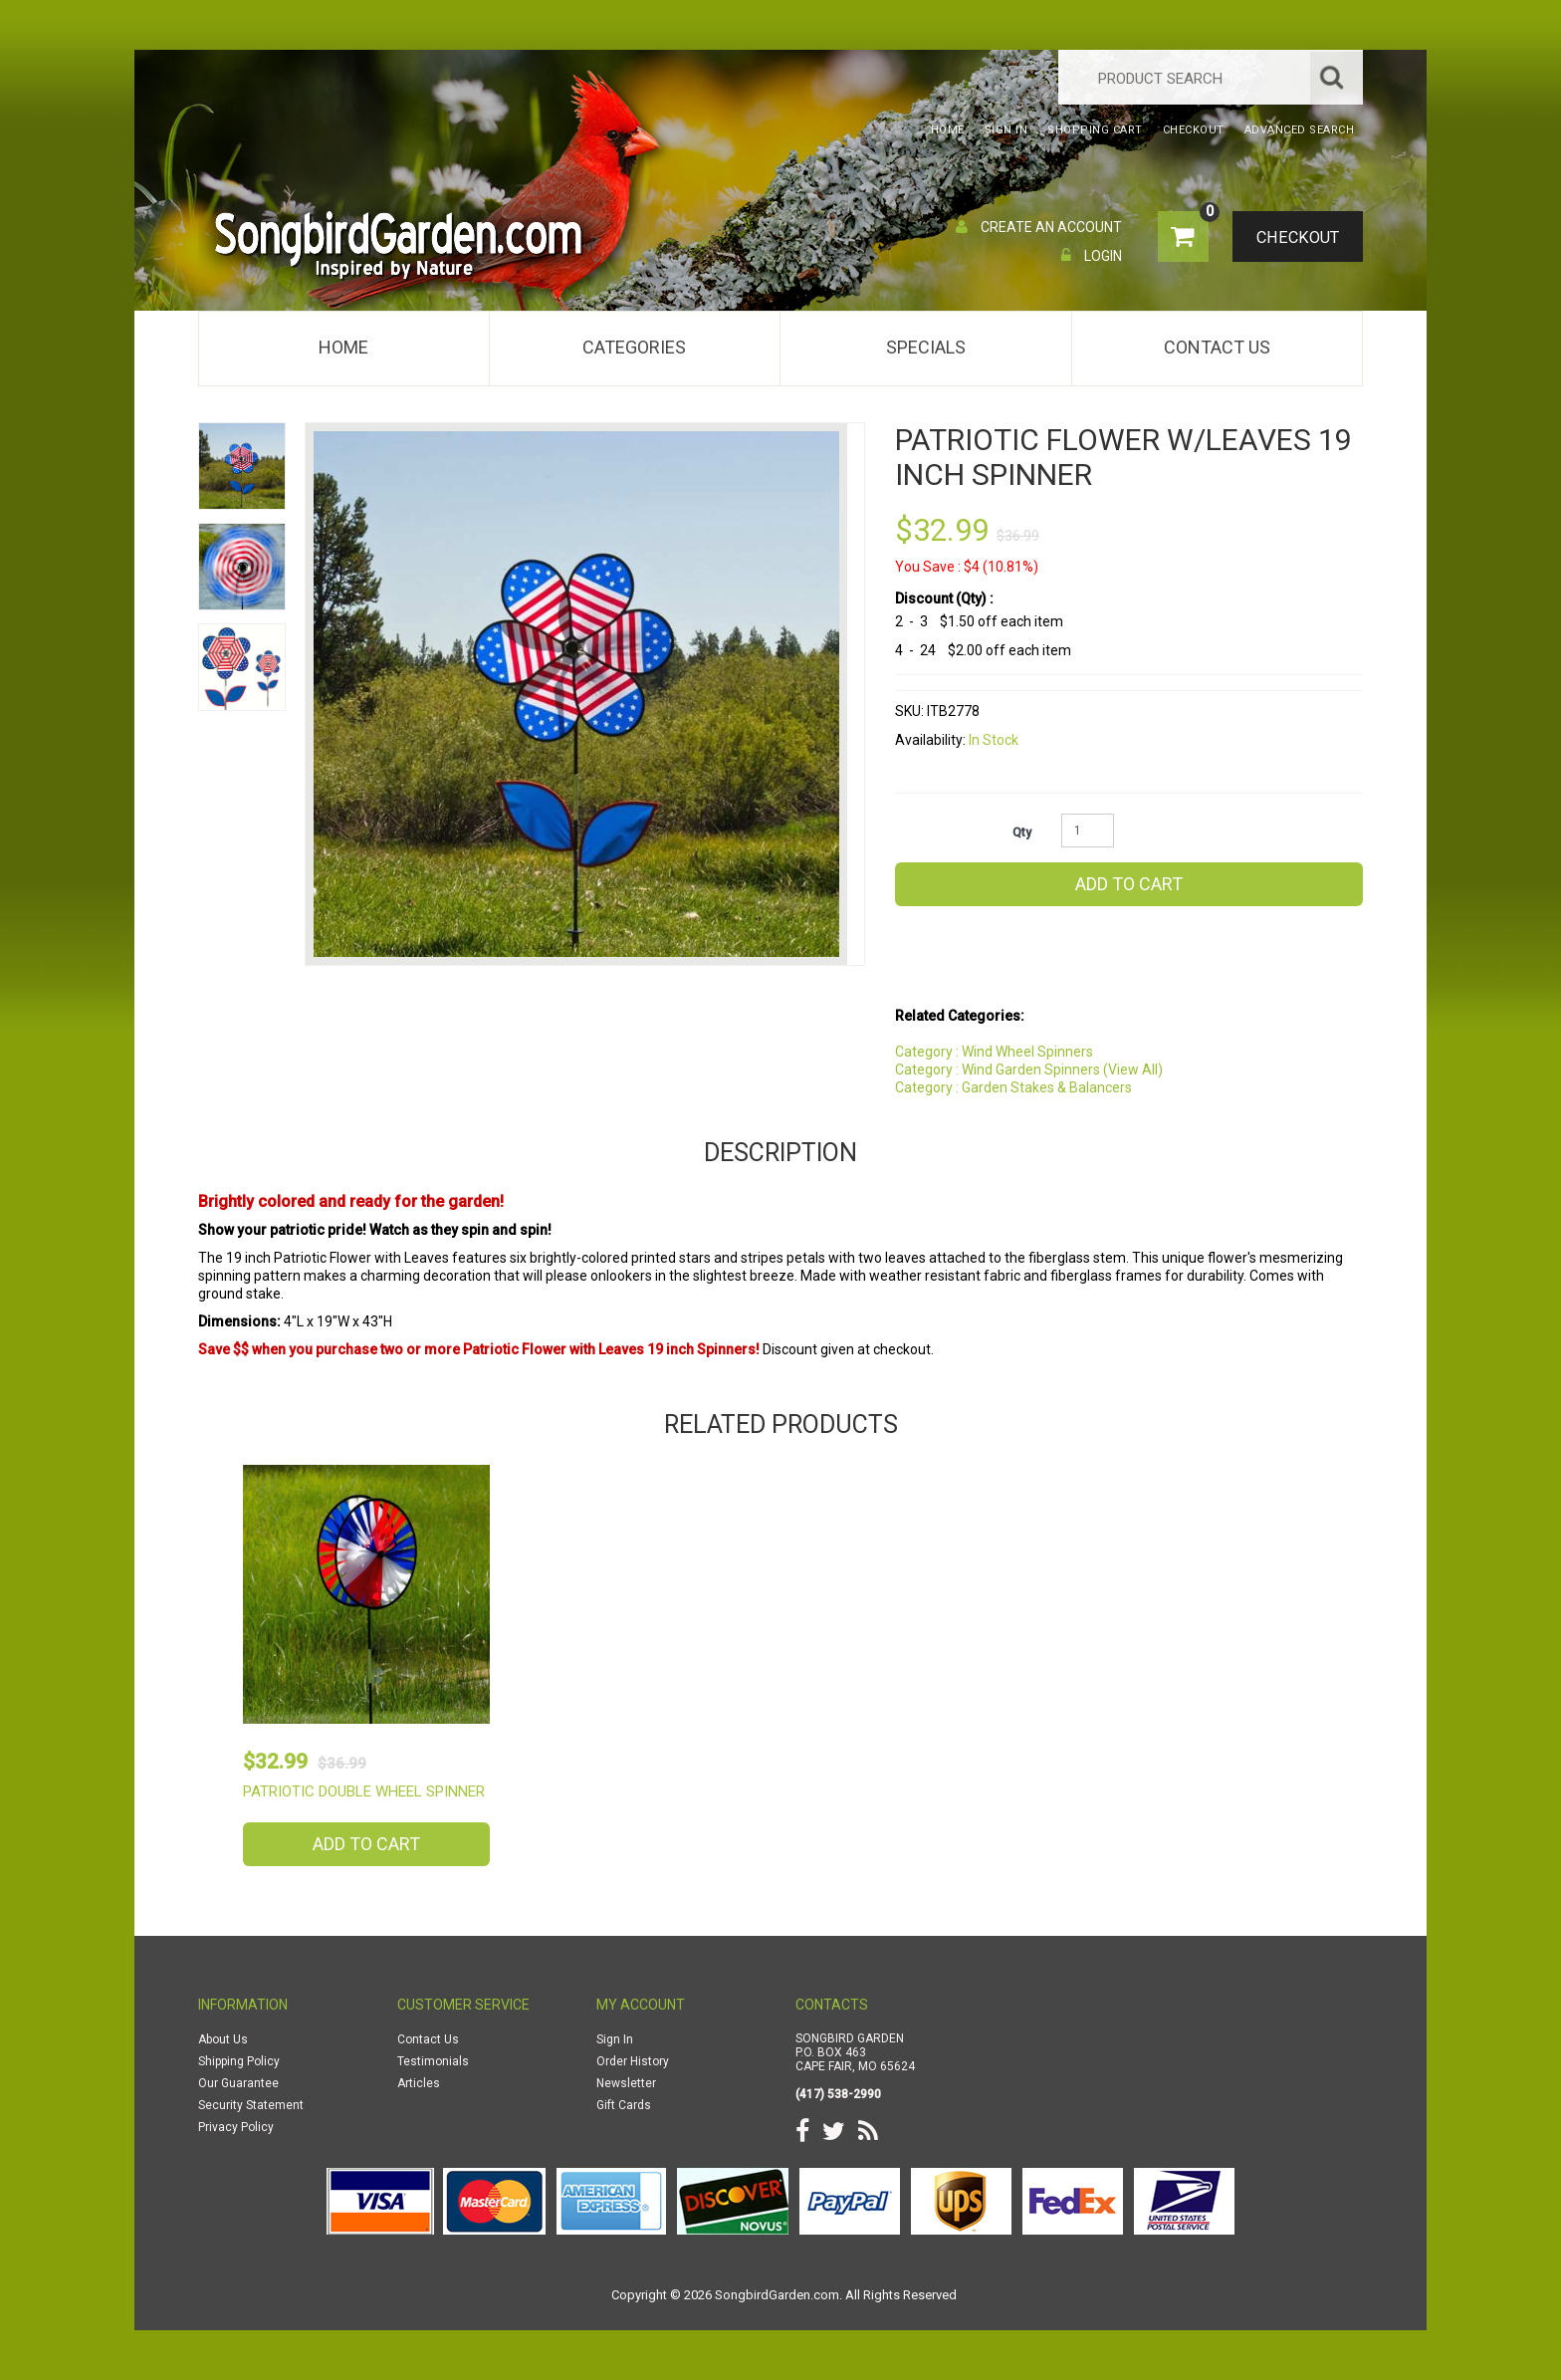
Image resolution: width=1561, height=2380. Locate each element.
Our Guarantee (238, 2083)
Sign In (614, 2039)
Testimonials (433, 2061)
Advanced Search (1299, 129)
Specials (926, 347)
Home (343, 347)
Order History (632, 2061)
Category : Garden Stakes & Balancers (1013, 1087)
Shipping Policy (239, 2061)
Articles (418, 2083)
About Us (223, 2039)
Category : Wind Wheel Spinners (994, 1052)
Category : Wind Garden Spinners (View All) (1029, 1069)
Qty (1021, 832)
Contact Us (1217, 347)
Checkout (1293, 238)
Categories (634, 347)
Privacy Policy (236, 2127)
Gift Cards (623, 2105)
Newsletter (626, 2083)
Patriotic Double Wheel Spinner (364, 1791)
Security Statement (251, 2105)
